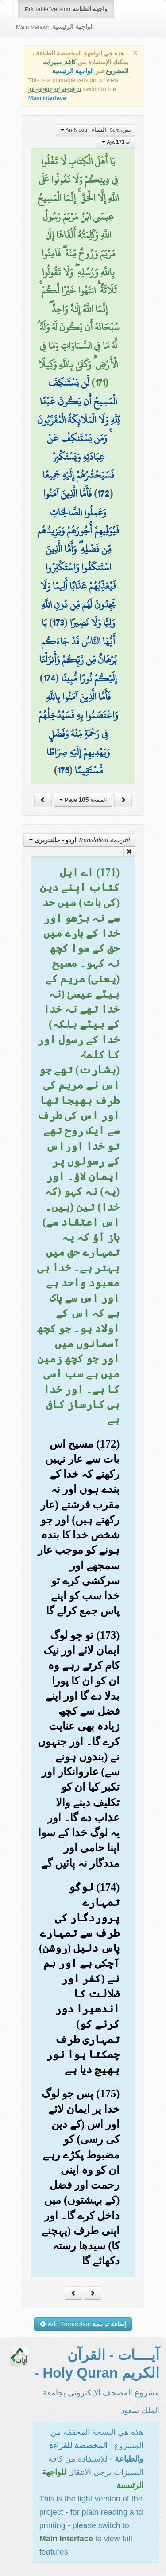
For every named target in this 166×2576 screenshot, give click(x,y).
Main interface (47, 98)
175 (63, 770)
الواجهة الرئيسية (73, 71)
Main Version (55, 27)
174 (49, 678)
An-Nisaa (96, 130)
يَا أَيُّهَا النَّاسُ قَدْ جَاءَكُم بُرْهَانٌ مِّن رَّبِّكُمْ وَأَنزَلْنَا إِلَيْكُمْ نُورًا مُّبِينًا (78, 650)
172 (103, 493)
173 (58, 622)
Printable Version (66, 9)
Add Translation (83, 2323)
